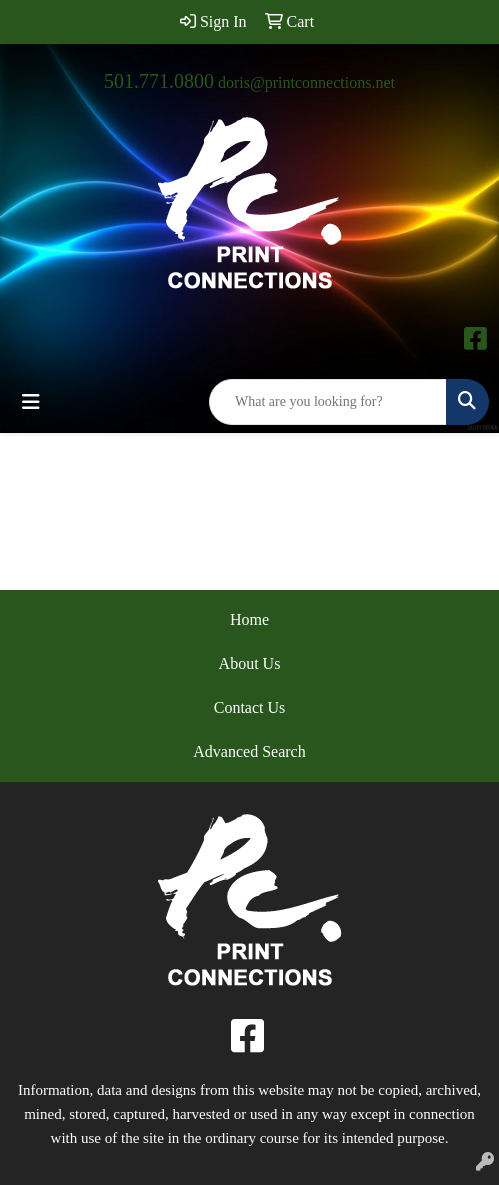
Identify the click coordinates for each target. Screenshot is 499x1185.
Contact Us (250, 707)
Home (249, 619)
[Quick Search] (328, 402)
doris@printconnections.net (306, 82)
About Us (250, 663)
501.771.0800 (159, 81)
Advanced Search (249, 751)
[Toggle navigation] (31, 402)
